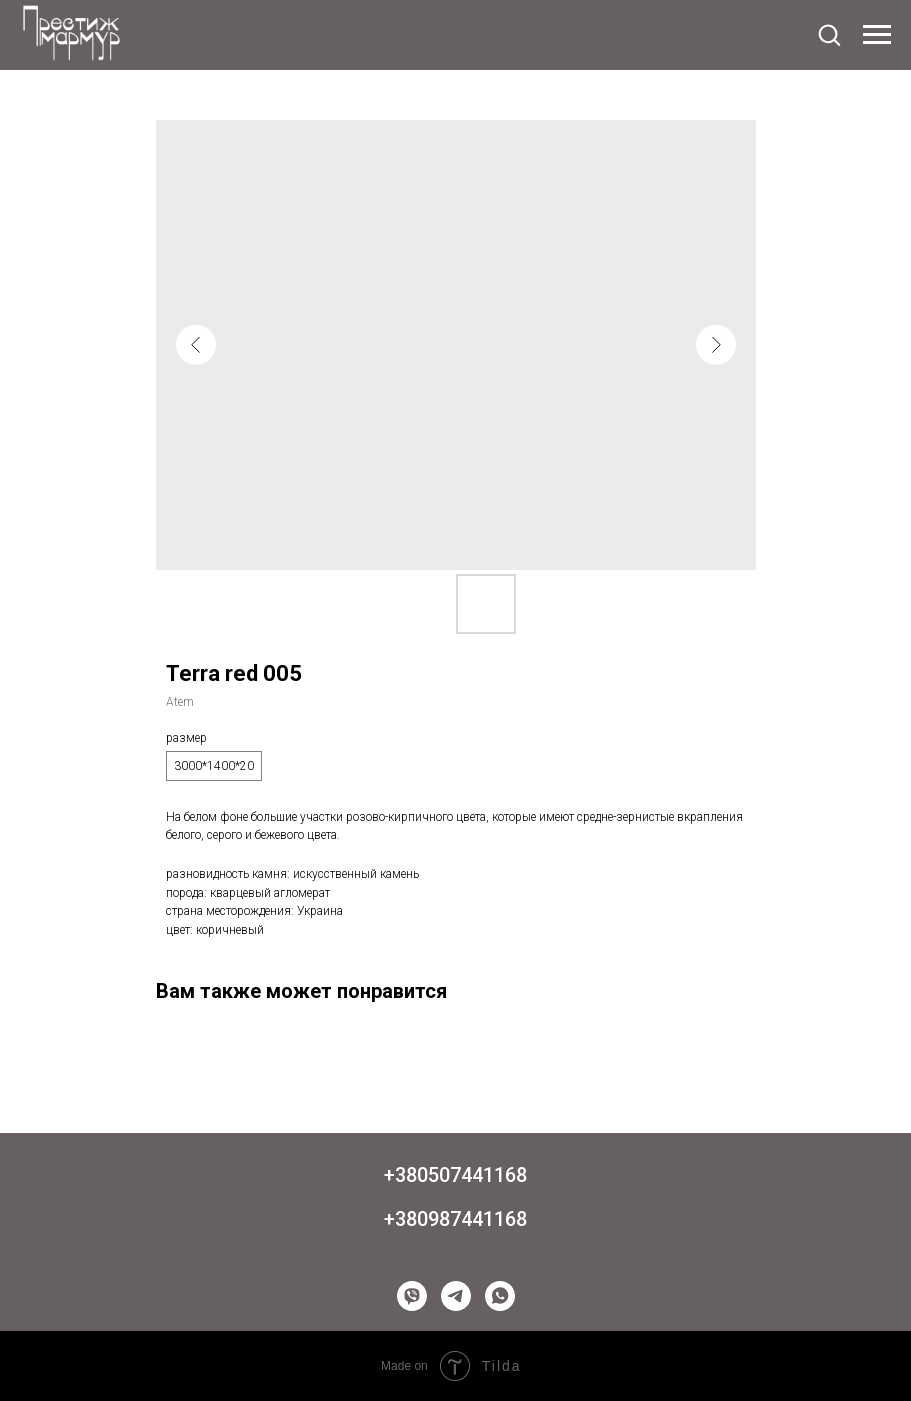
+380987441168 (455, 1219)
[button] (829, 34)
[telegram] (456, 1296)
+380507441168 (455, 1175)
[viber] (412, 1296)
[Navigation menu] (877, 35)
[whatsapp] (500, 1296)
